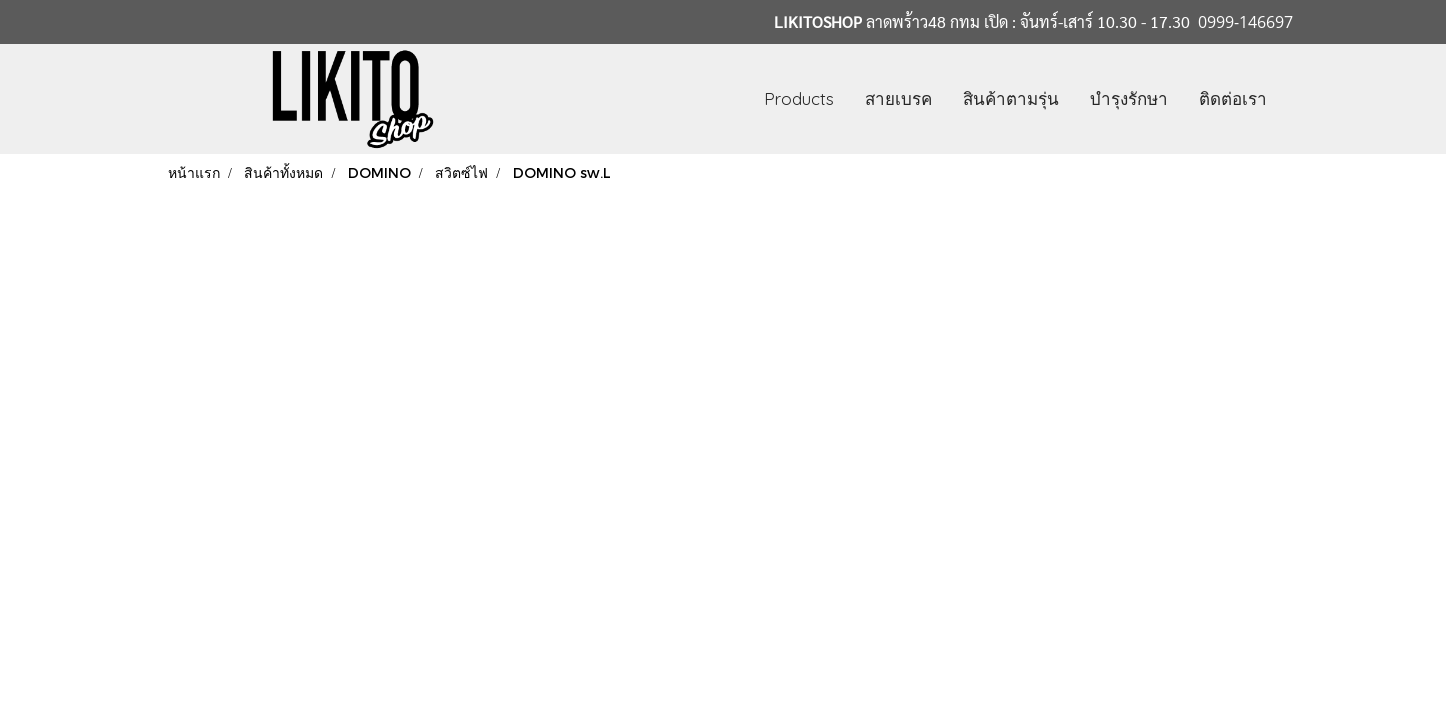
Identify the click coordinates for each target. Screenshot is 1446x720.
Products (799, 98)
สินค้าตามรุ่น (1011, 98)
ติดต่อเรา (1233, 98)
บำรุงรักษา (1129, 98)
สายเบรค (898, 98)
